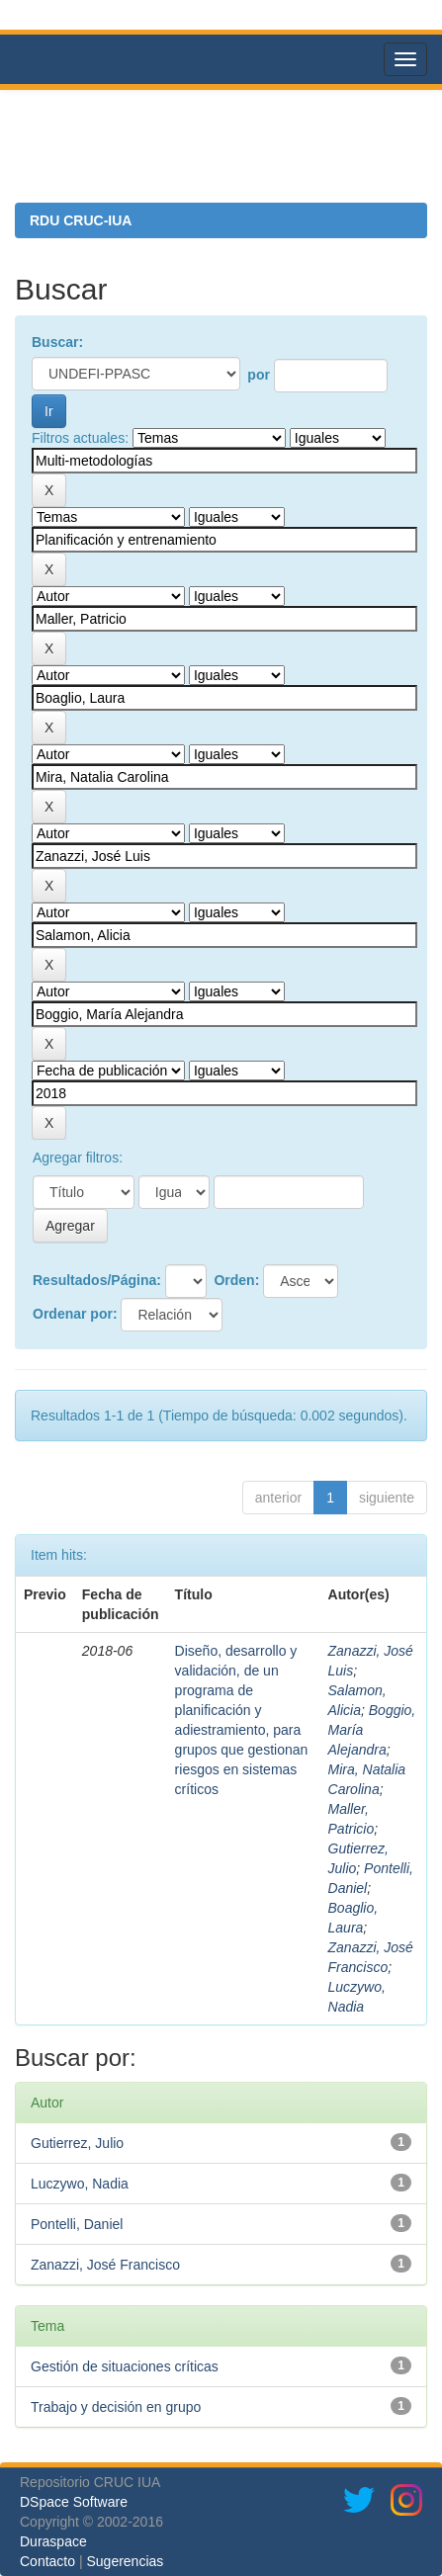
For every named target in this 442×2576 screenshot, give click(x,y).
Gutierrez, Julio (77, 2143)
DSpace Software (74, 2502)
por (258, 375)
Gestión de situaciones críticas (125, 2366)
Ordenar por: (75, 1314)
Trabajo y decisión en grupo (116, 2407)
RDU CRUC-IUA (81, 220)
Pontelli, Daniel (77, 2224)
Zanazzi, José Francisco (105, 2265)
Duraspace (53, 2541)
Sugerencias (124, 2561)
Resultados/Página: (97, 1280)
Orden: (236, 1280)
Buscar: (57, 342)
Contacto (47, 2561)
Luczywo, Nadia (80, 2183)
